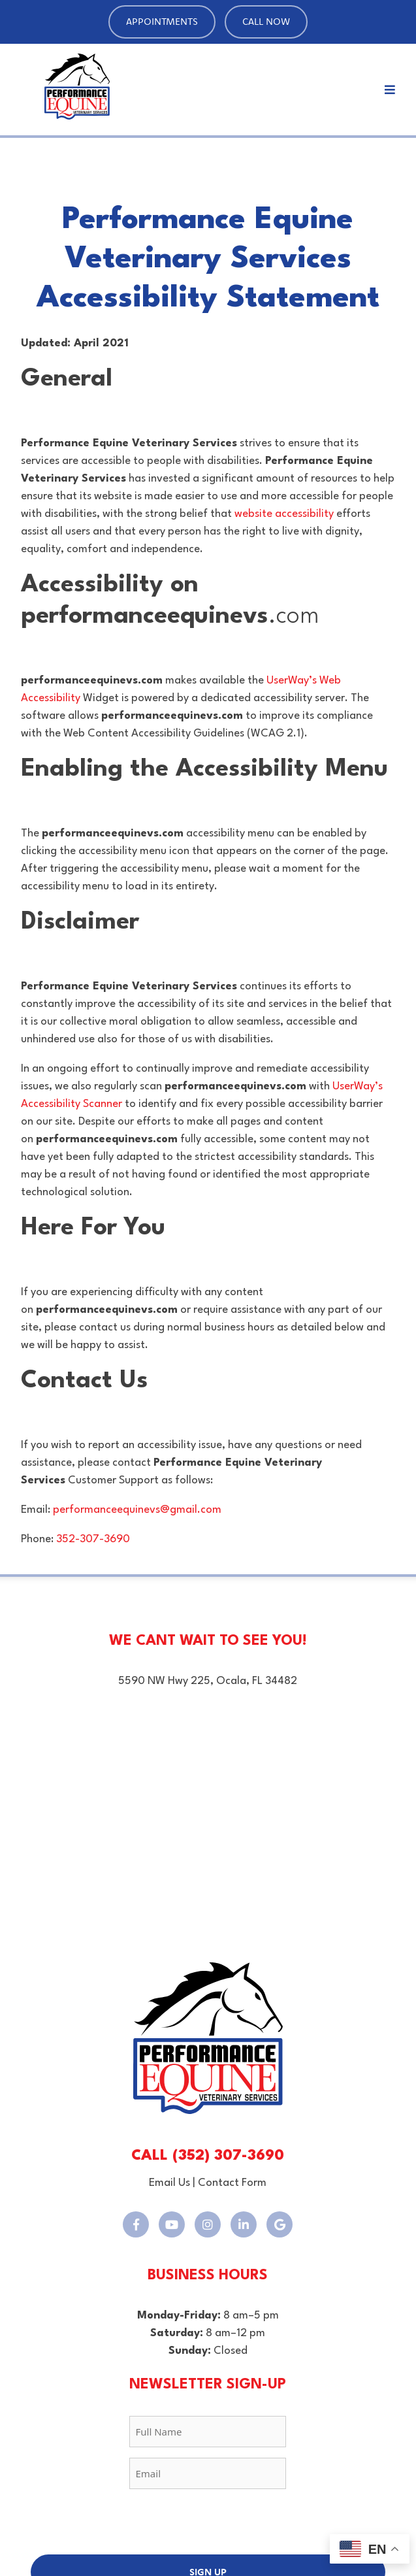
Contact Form (232, 2182)
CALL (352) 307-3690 (207, 2156)
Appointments (162, 21)
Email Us (169, 2182)
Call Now (266, 21)
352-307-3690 (93, 1539)
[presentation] (207, 2525)
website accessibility (284, 514)
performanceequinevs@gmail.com (137, 1509)
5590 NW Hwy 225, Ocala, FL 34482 (207, 1681)
